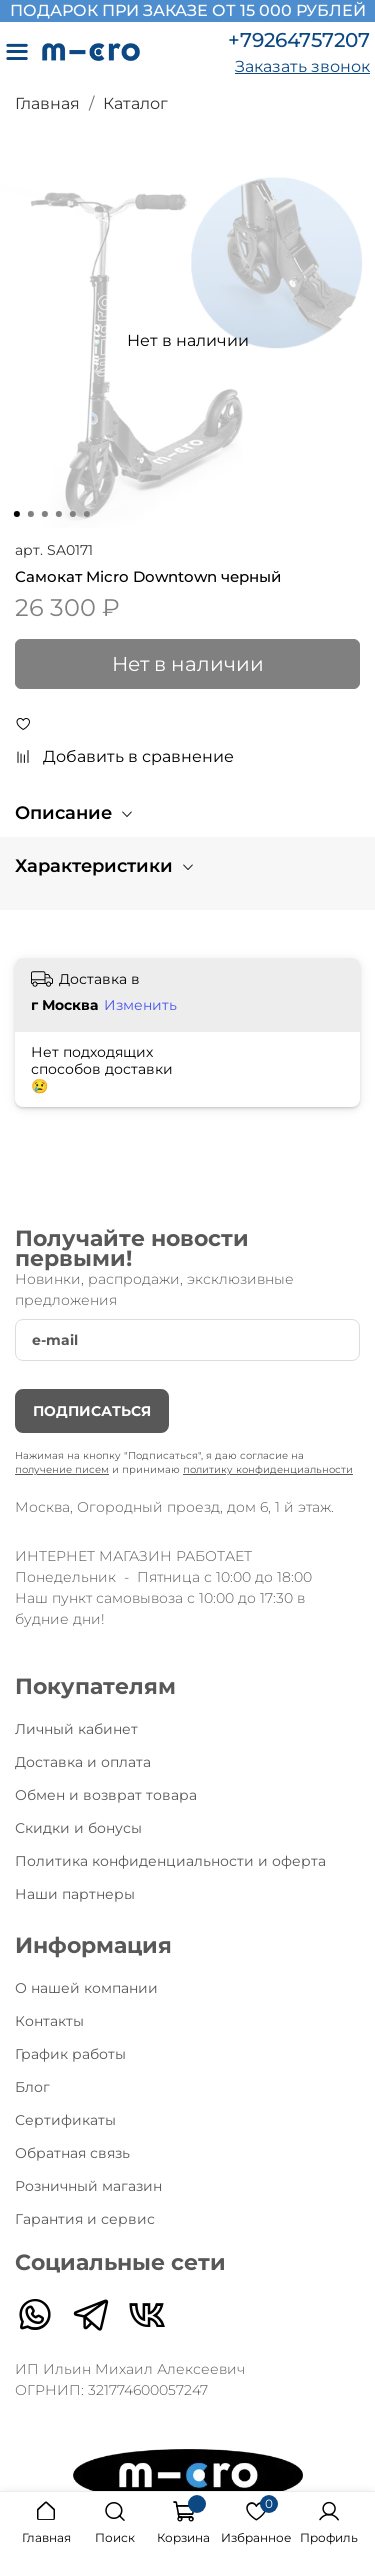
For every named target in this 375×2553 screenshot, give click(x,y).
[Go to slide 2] (30, 514)
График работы (70, 2054)
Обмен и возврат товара (106, 1795)
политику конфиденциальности (268, 1469)
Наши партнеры (75, 1894)
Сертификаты (65, 2120)
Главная (47, 103)
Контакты (49, 2021)
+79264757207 (299, 40)
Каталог (135, 103)
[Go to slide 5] (72, 514)
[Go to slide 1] (16, 514)
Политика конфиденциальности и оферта (170, 1861)
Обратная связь (72, 2153)
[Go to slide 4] (58, 514)
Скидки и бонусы (78, 1828)
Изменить (140, 1005)
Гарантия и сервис (85, 2219)
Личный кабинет (76, 1729)
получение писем (62, 1469)
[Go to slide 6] (86, 514)
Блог (32, 2087)
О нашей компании (86, 1988)
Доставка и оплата (83, 1762)
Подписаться (92, 1411)
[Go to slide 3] (44, 514)
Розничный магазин (88, 2186)
